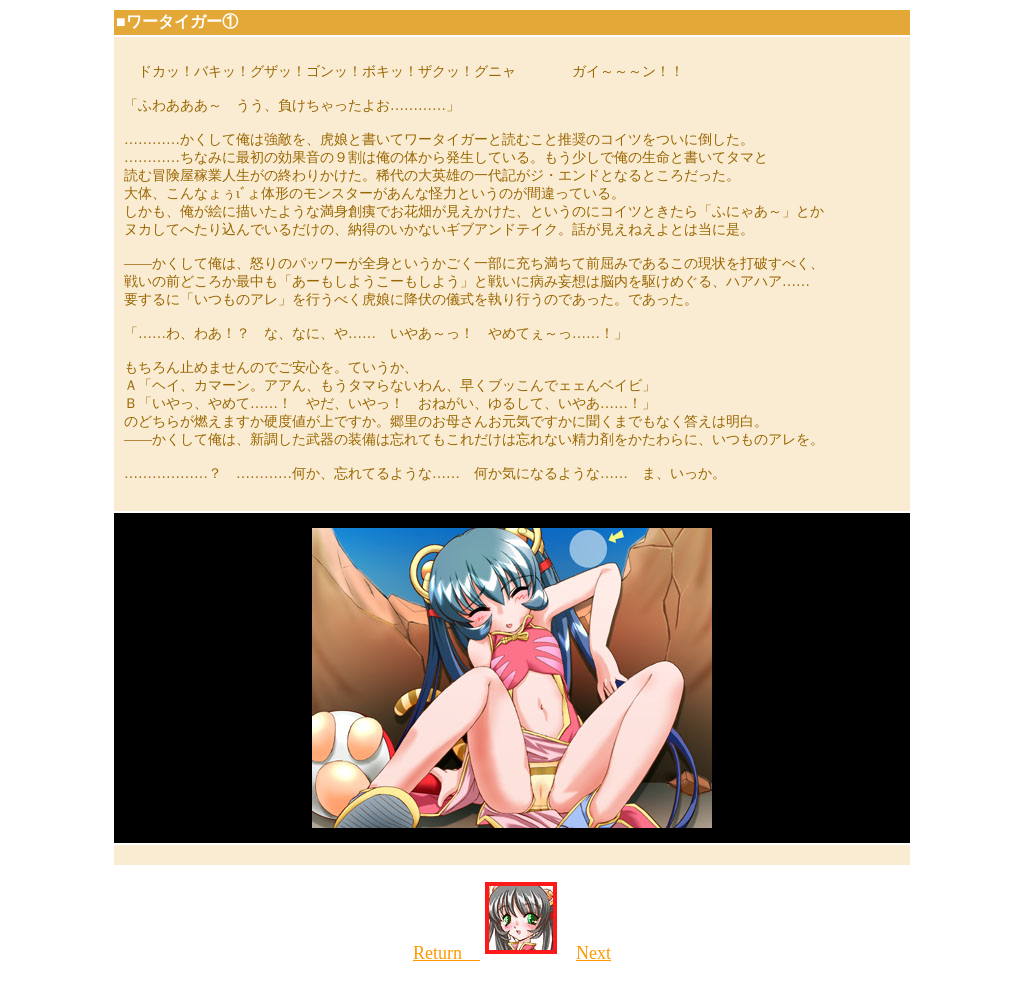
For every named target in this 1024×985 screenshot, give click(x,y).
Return (446, 953)
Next (593, 953)
